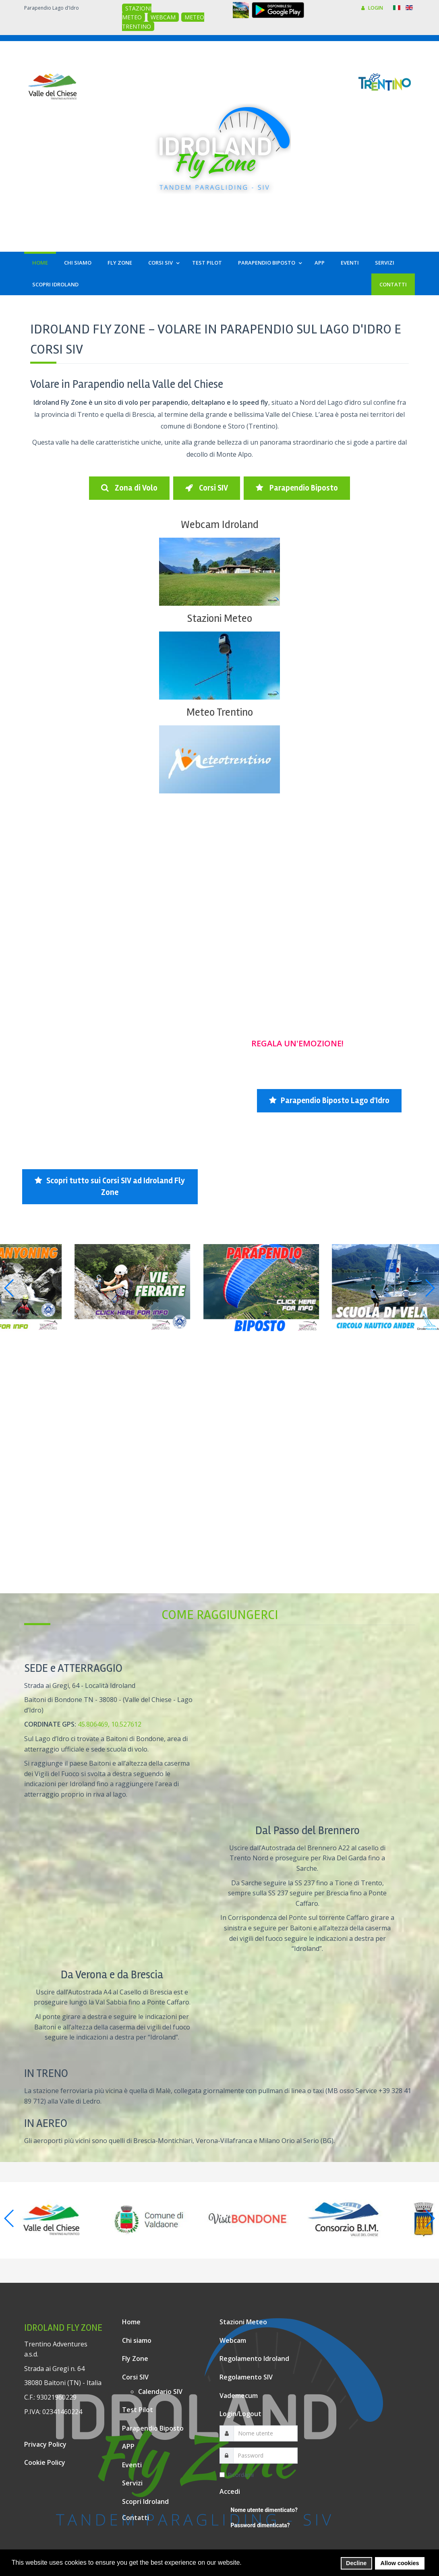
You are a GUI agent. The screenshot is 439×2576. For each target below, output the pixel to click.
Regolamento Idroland (254, 2358)
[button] (243, 2563)
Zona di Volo (129, 488)
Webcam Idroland (220, 524)
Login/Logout (240, 2413)
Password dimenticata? (260, 2525)
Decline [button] (356, 2563)
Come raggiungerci (220, 1615)
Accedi (230, 2491)
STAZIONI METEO (136, 12)
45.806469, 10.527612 (109, 1724)
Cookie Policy (44, 2462)
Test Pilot (137, 2409)
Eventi (132, 2464)
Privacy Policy (45, 2444)
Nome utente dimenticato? (264, 2510)
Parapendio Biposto (297, 488)
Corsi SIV (206, 488)
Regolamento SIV (246, 2377)
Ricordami (237, 2475)
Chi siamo (136, 2340)
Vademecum (239, 2395)
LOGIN (372, 7)
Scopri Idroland (145, 2501)
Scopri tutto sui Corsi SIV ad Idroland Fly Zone (110, 1186)
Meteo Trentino (219, 712)
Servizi (132, 2483)
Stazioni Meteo (219, 618)
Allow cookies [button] (400, 2563)
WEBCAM (163, 17)
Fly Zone (135, 2358)
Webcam (233, 2340)
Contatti (135, 2517)
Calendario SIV (160, 2391)
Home (131, 2321)
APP (128, 2446)
